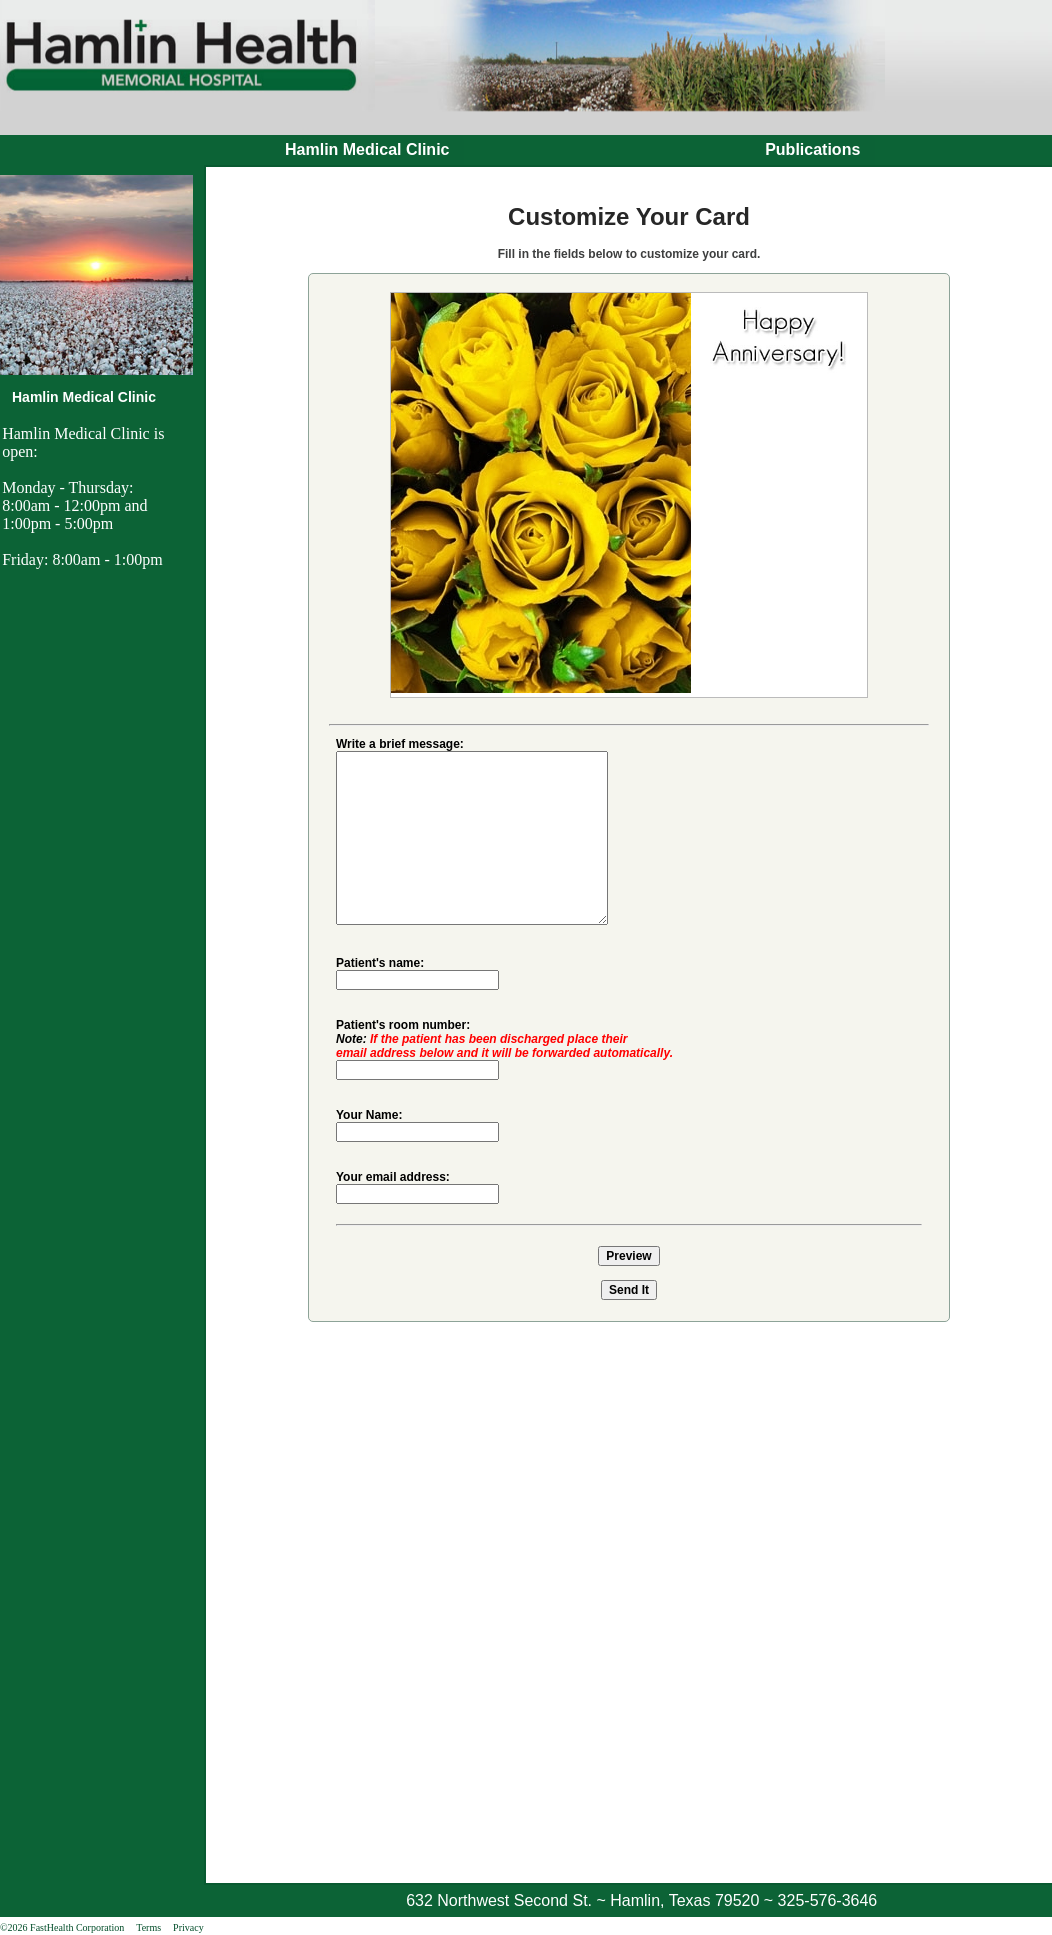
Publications (812, 149)
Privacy (188, 1927)
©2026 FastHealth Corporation (62, 1927)
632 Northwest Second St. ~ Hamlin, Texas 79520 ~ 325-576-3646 (641, 1900)
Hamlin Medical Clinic (367, 149)
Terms (148, 1927)
